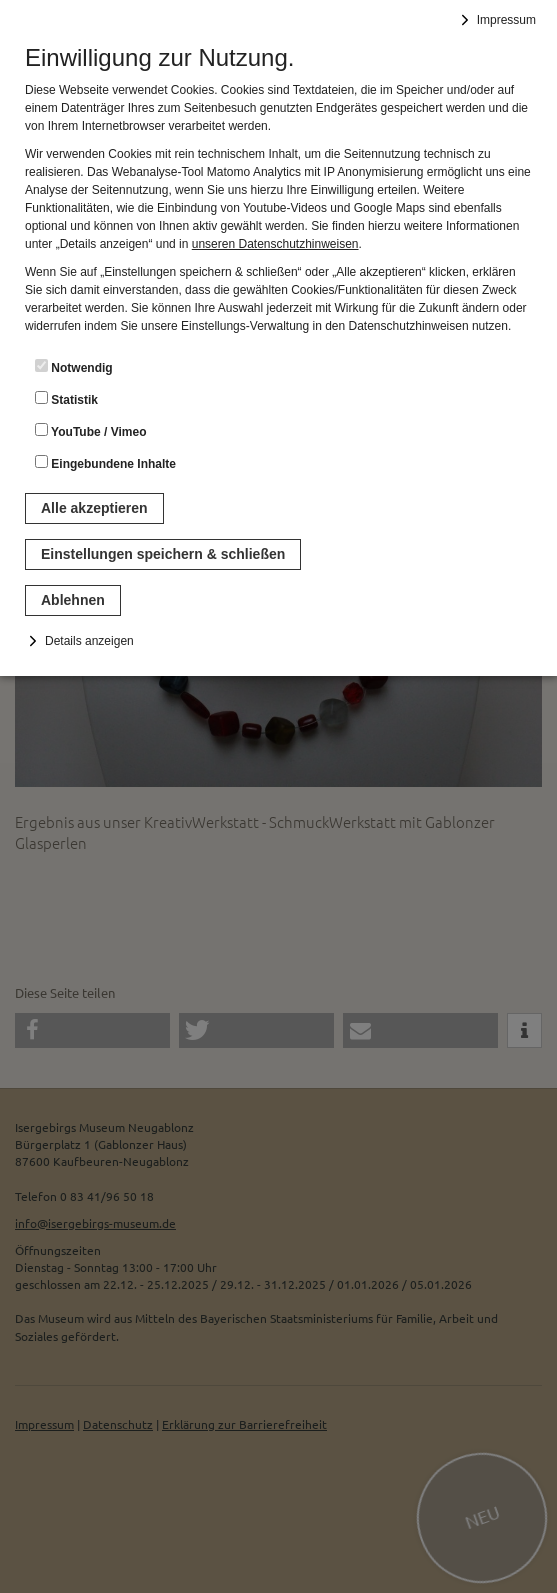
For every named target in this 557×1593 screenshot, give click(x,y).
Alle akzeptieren (94, 508)
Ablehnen (73, 600)
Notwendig (74, 367)
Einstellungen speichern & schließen (163, 554)
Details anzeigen (89, 641)
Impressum (506, 20)
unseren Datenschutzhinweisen (275, 244)
